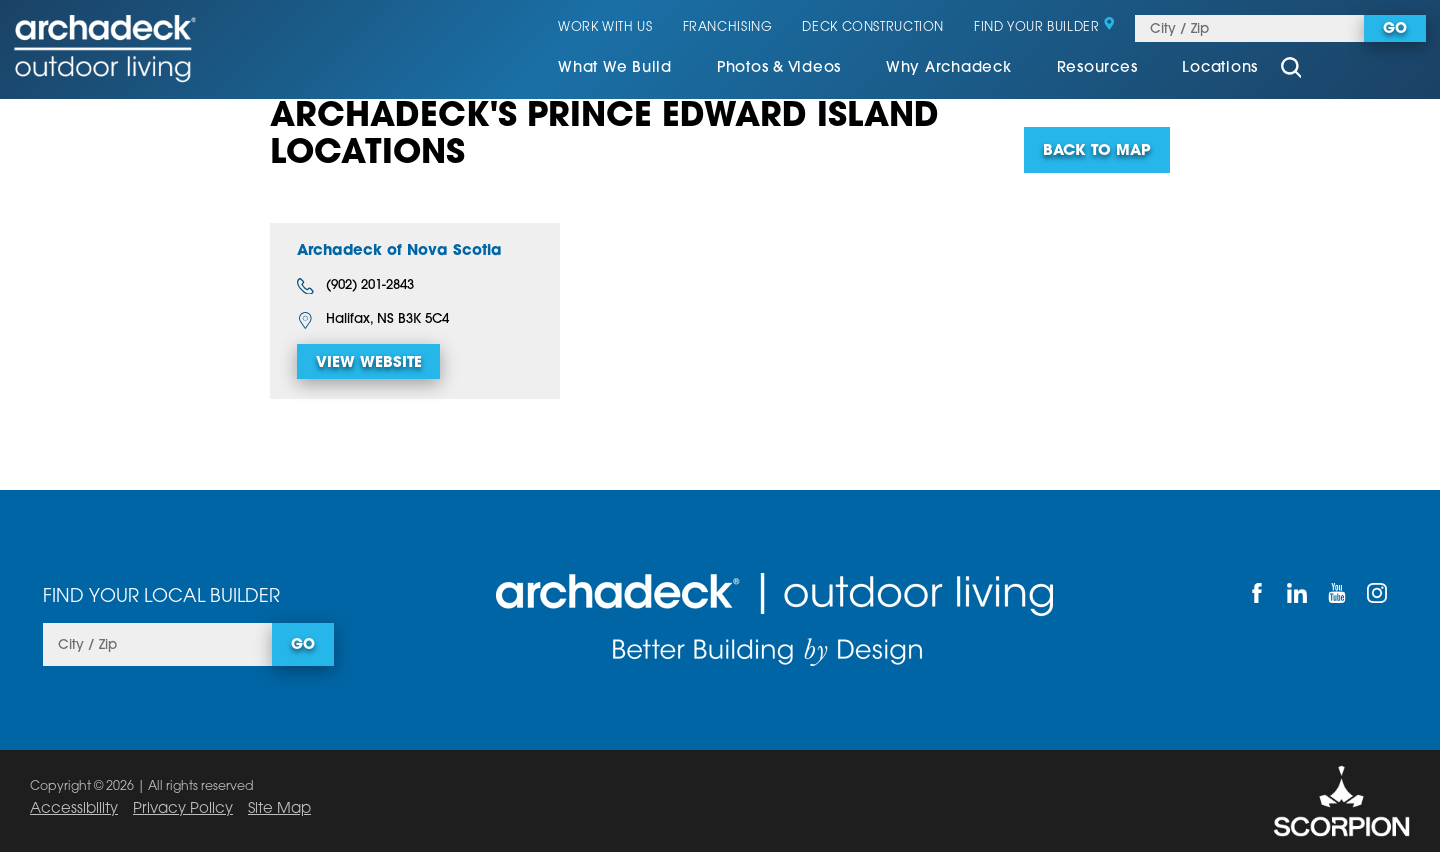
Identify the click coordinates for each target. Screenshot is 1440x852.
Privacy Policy (183, 809)
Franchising (728, 28)
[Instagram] (1377, 593)
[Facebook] (1257, 593)
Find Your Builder (1045, 28)
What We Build (615, 68)
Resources (1097, 68)
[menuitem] (615, 70)
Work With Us (605, 28)
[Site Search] (1291, 70)
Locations (1220, 68)
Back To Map (1097, 151)
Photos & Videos (779, 68)
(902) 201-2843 (355, 286)
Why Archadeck (949, 68)
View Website (369, 363)
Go (1395, 29)
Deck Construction (873, 28)
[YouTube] (1337, 593)
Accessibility (74, 809)
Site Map (279, 809)
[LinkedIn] (1297, 593)
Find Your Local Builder (161, 597)
